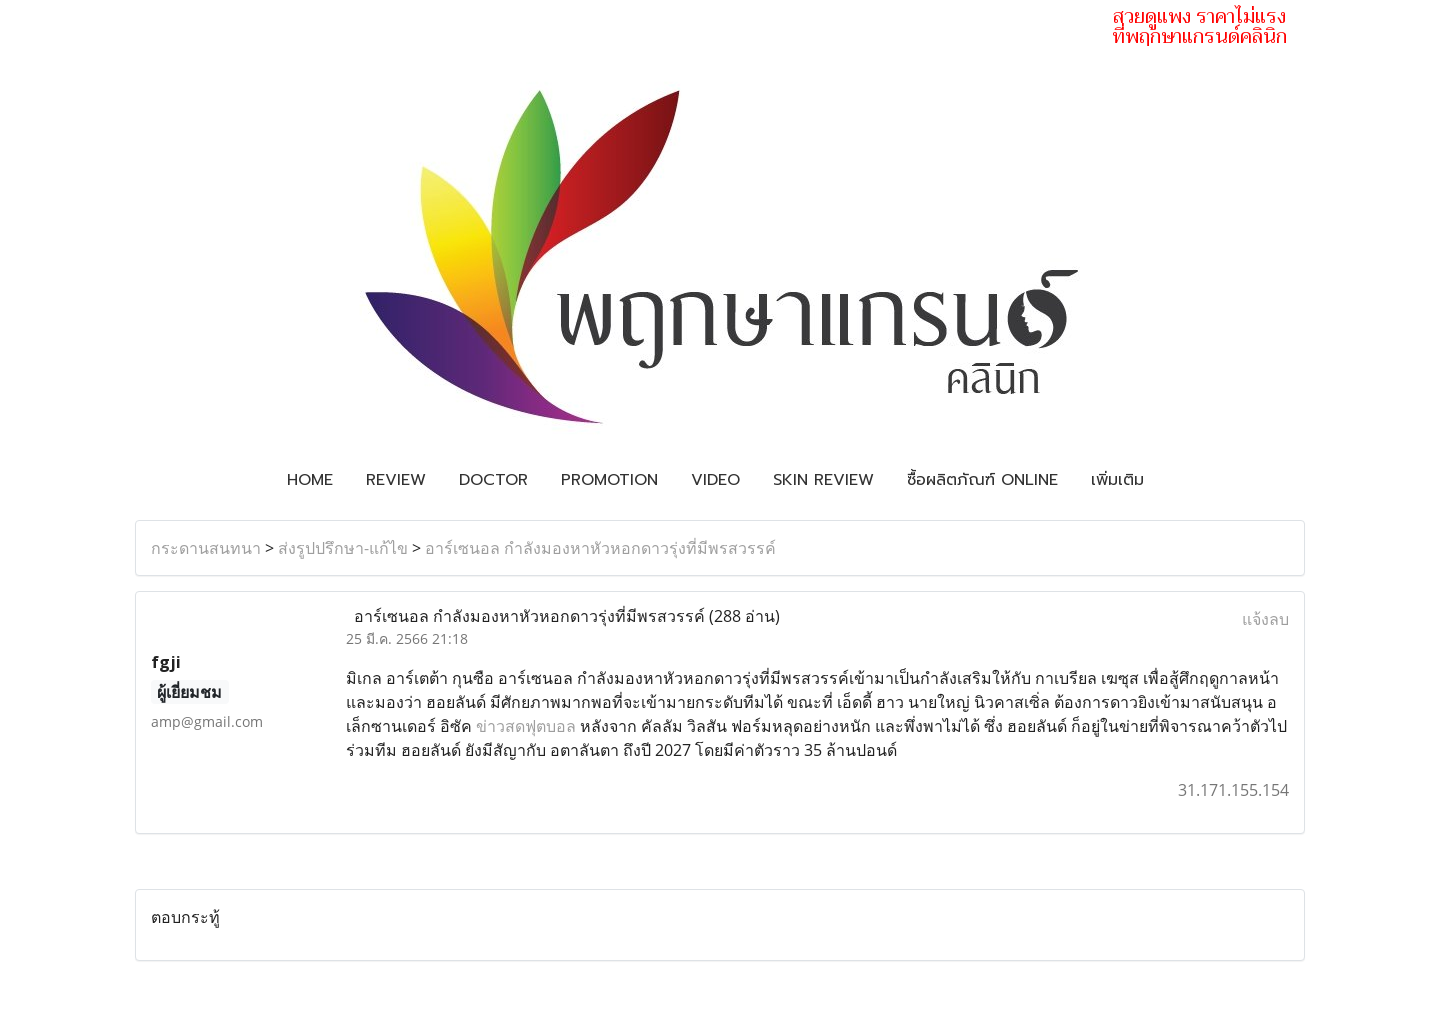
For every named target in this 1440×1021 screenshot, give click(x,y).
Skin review (823, 480)
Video (715, 480)
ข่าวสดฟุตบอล (526, 726)
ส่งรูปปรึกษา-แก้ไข (343, 548)
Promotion (609, 480)
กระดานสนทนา (206, 548)
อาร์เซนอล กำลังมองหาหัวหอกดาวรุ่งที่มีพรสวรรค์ (600, 548)
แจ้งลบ (1265, 619)
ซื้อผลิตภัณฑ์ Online (982, 480)
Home (310, 480)
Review (396, 480)
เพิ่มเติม (1117, 480)
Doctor (493, 480)
